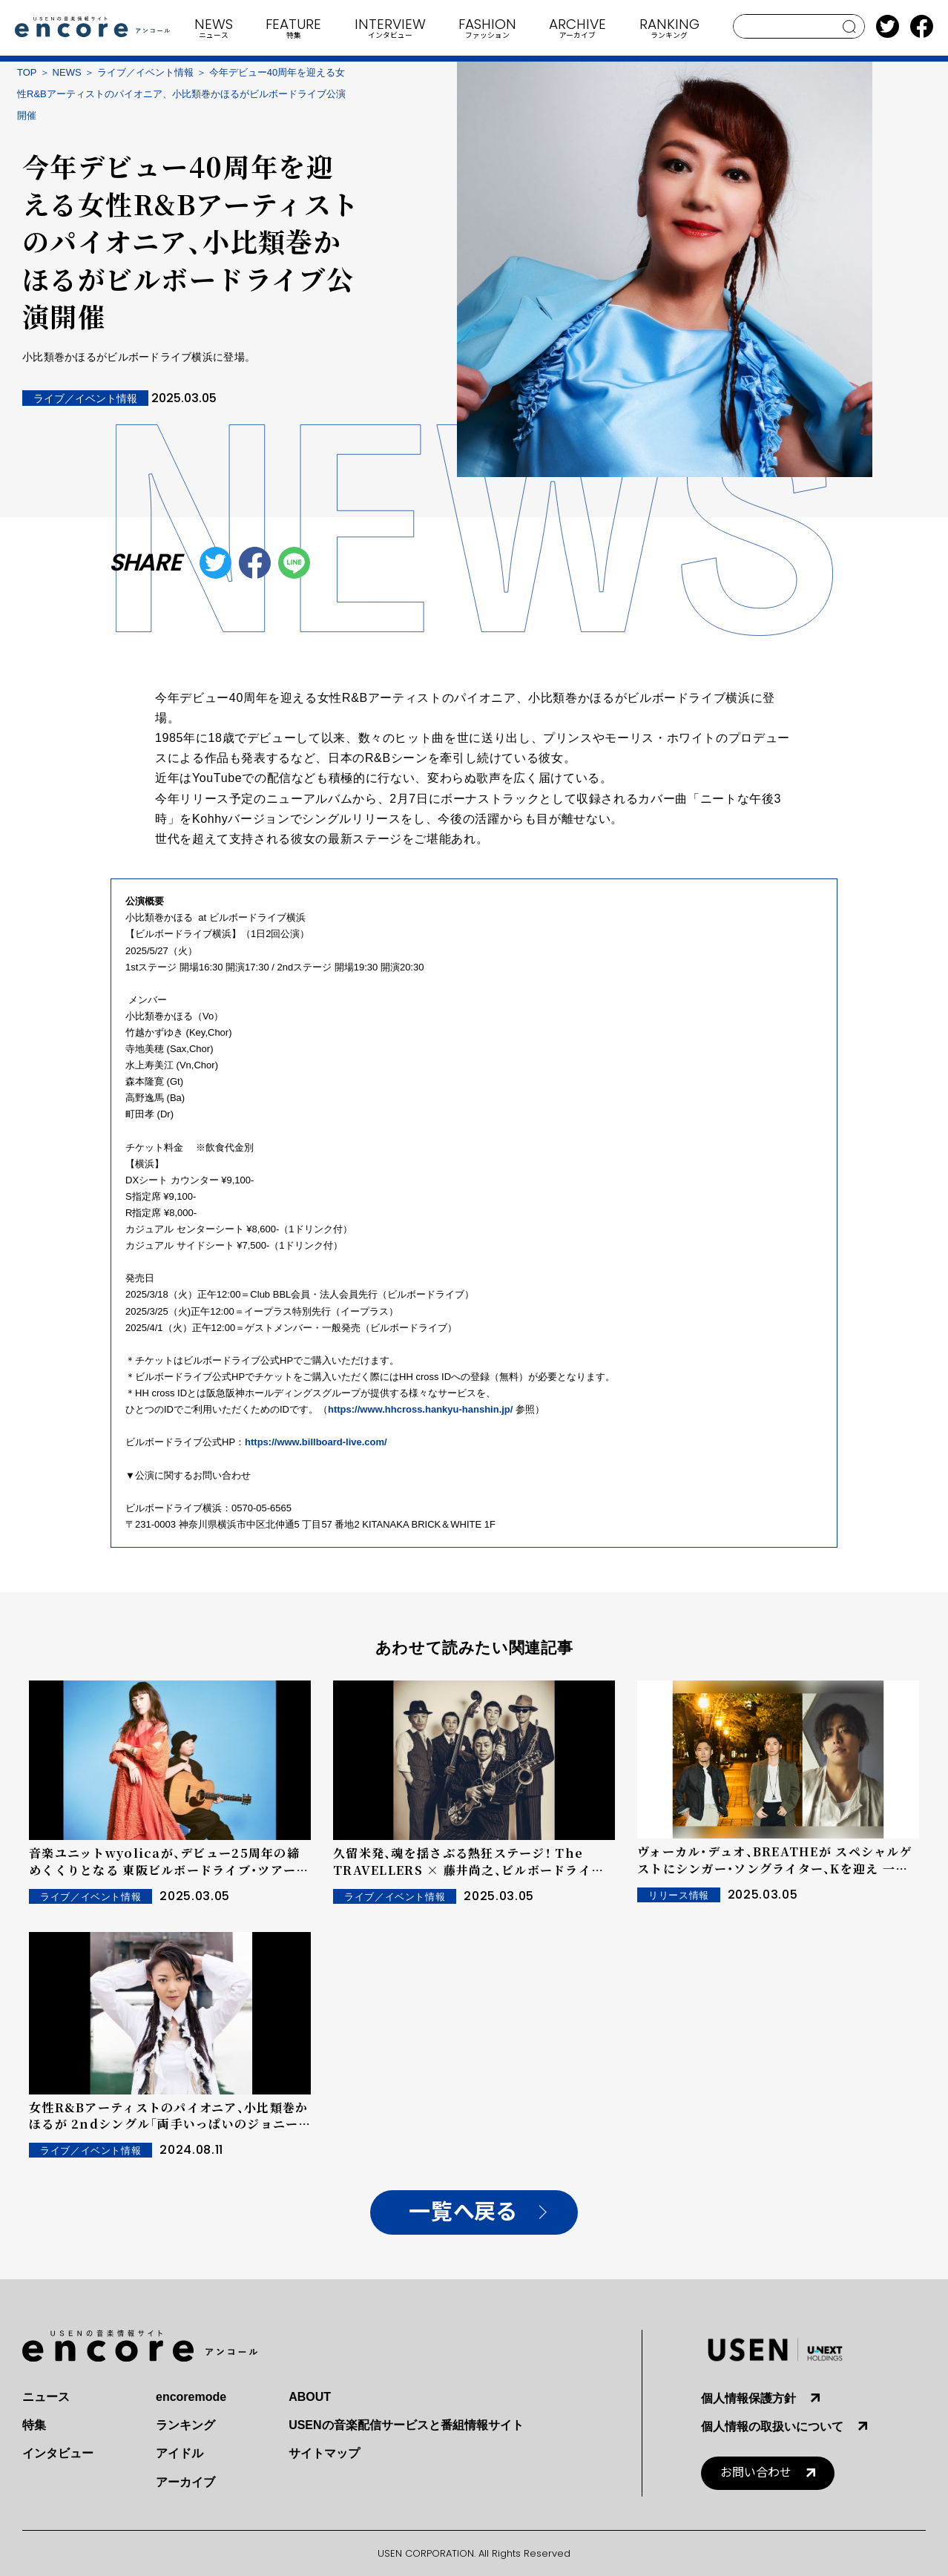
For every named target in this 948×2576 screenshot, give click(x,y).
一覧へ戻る (462, 2212)
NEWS (67, 72)
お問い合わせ (755, 2472)
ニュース (46, 2397)
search (850, 26)
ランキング (185, 2425)
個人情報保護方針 (748, 2398)
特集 (34, 2425)
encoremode (191, 2397)
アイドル (179, 2453)
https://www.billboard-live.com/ (316, 1442)
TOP (27, 72)
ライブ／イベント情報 (145, 72)
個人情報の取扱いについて (772, 2426)
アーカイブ (185, 2482)
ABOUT (310, 2397)
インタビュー (57, 2453)
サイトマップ (324, 2453)
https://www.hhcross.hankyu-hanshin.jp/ (420, 1409)
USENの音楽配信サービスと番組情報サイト (406, 2425)
